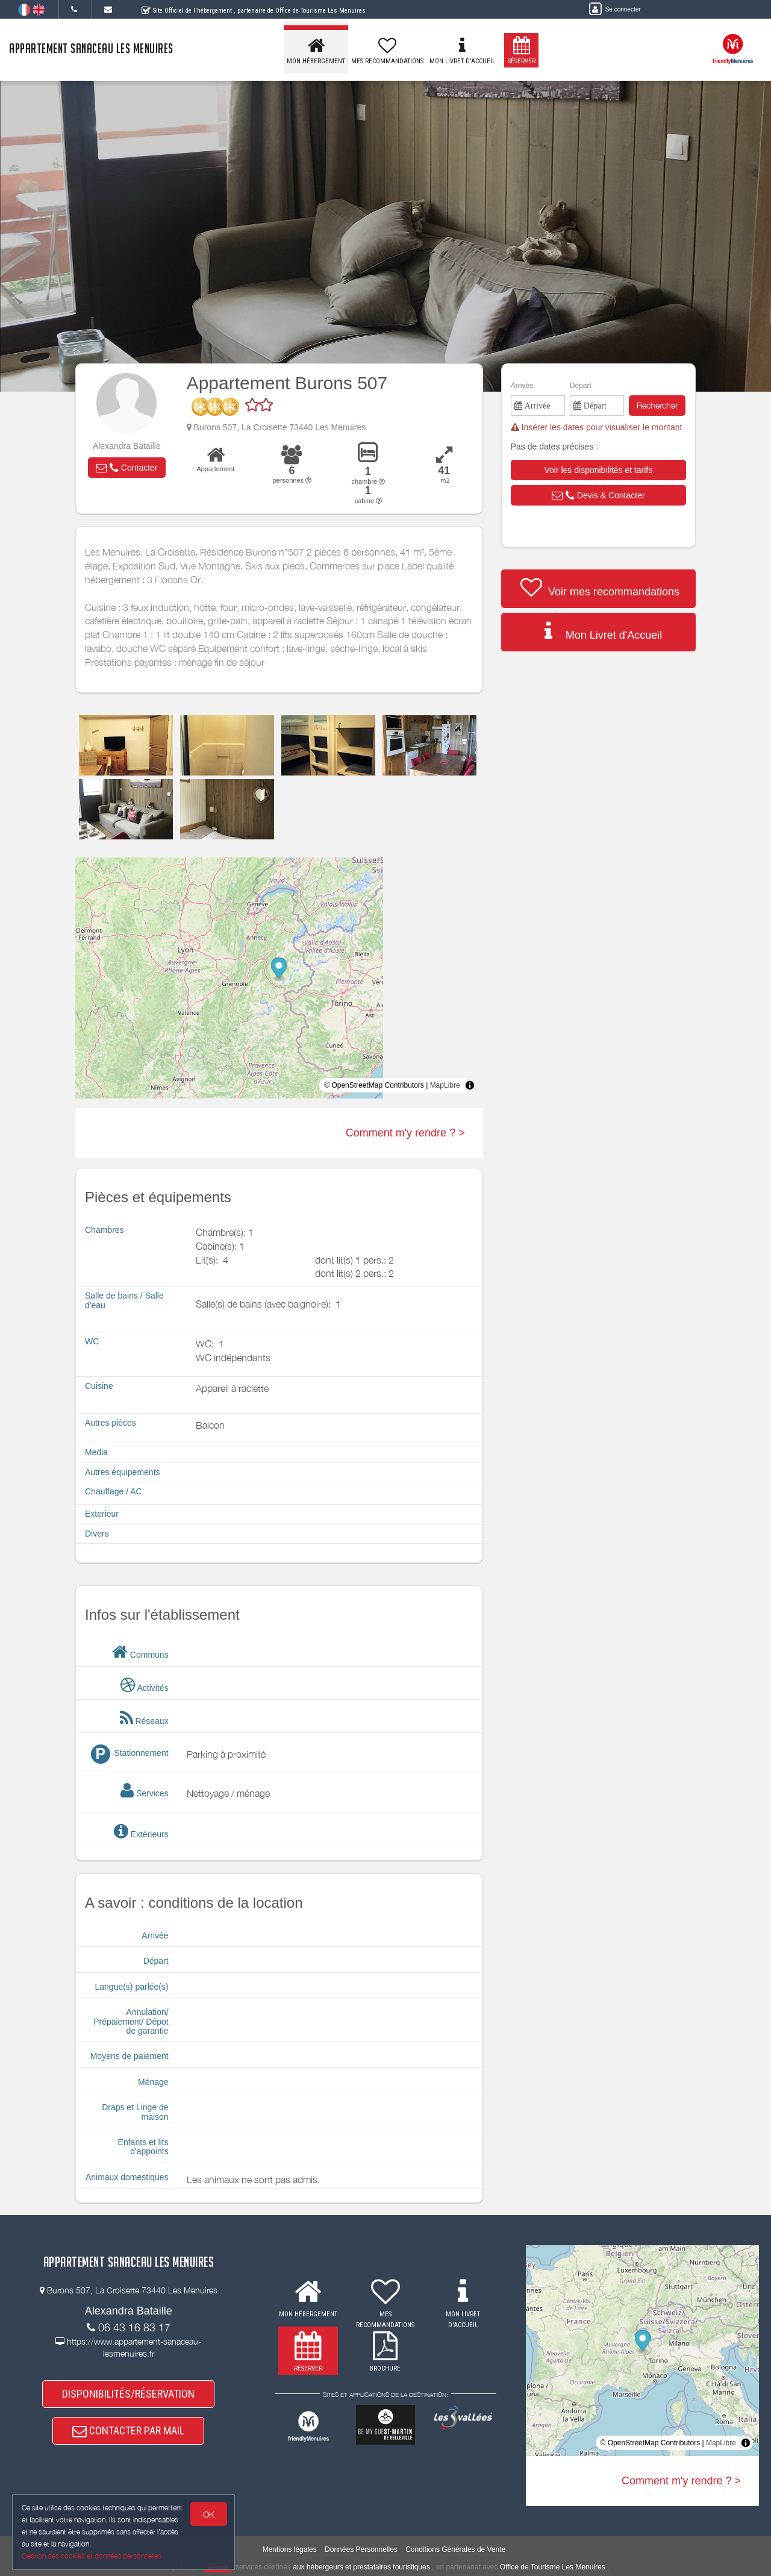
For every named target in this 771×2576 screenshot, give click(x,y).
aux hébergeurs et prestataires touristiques (361, 2567)
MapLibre (445, 1085)
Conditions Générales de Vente (455, 2549)
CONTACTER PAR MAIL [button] (128, 2431)
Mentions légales (290, 2549)
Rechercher (657, 405)
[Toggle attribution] (470, 1085)
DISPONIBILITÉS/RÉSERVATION (128, 2393)
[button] (126, 467)
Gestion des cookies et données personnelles (91, 2555)
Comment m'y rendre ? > (405, 1133)
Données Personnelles (361, 2549)
